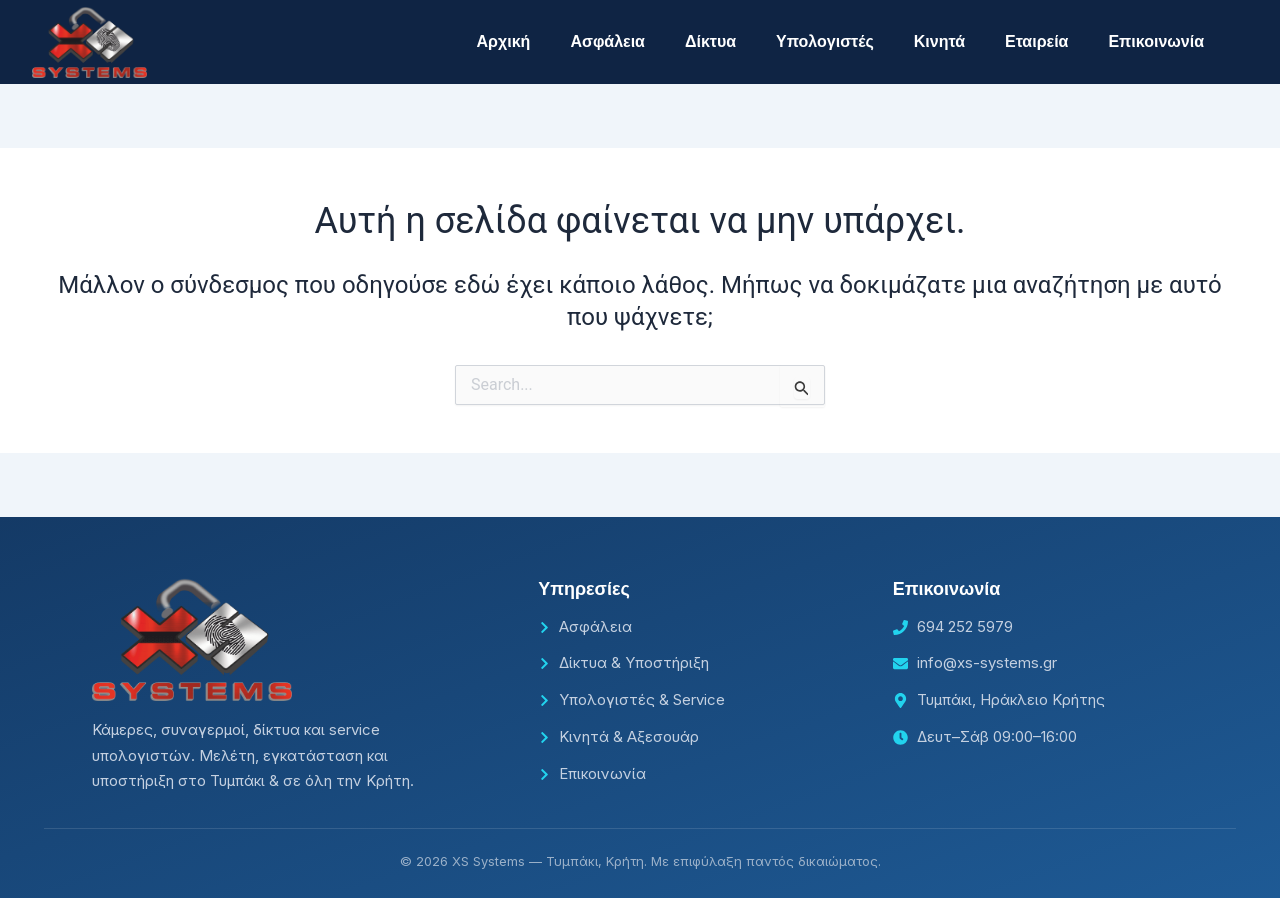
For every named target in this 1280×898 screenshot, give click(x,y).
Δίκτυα (710, 41)
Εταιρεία (1036, 41)
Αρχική (504, 41)
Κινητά (939, 41)
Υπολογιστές (825, 41)
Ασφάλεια (607, 41)
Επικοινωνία (1156, 41)
